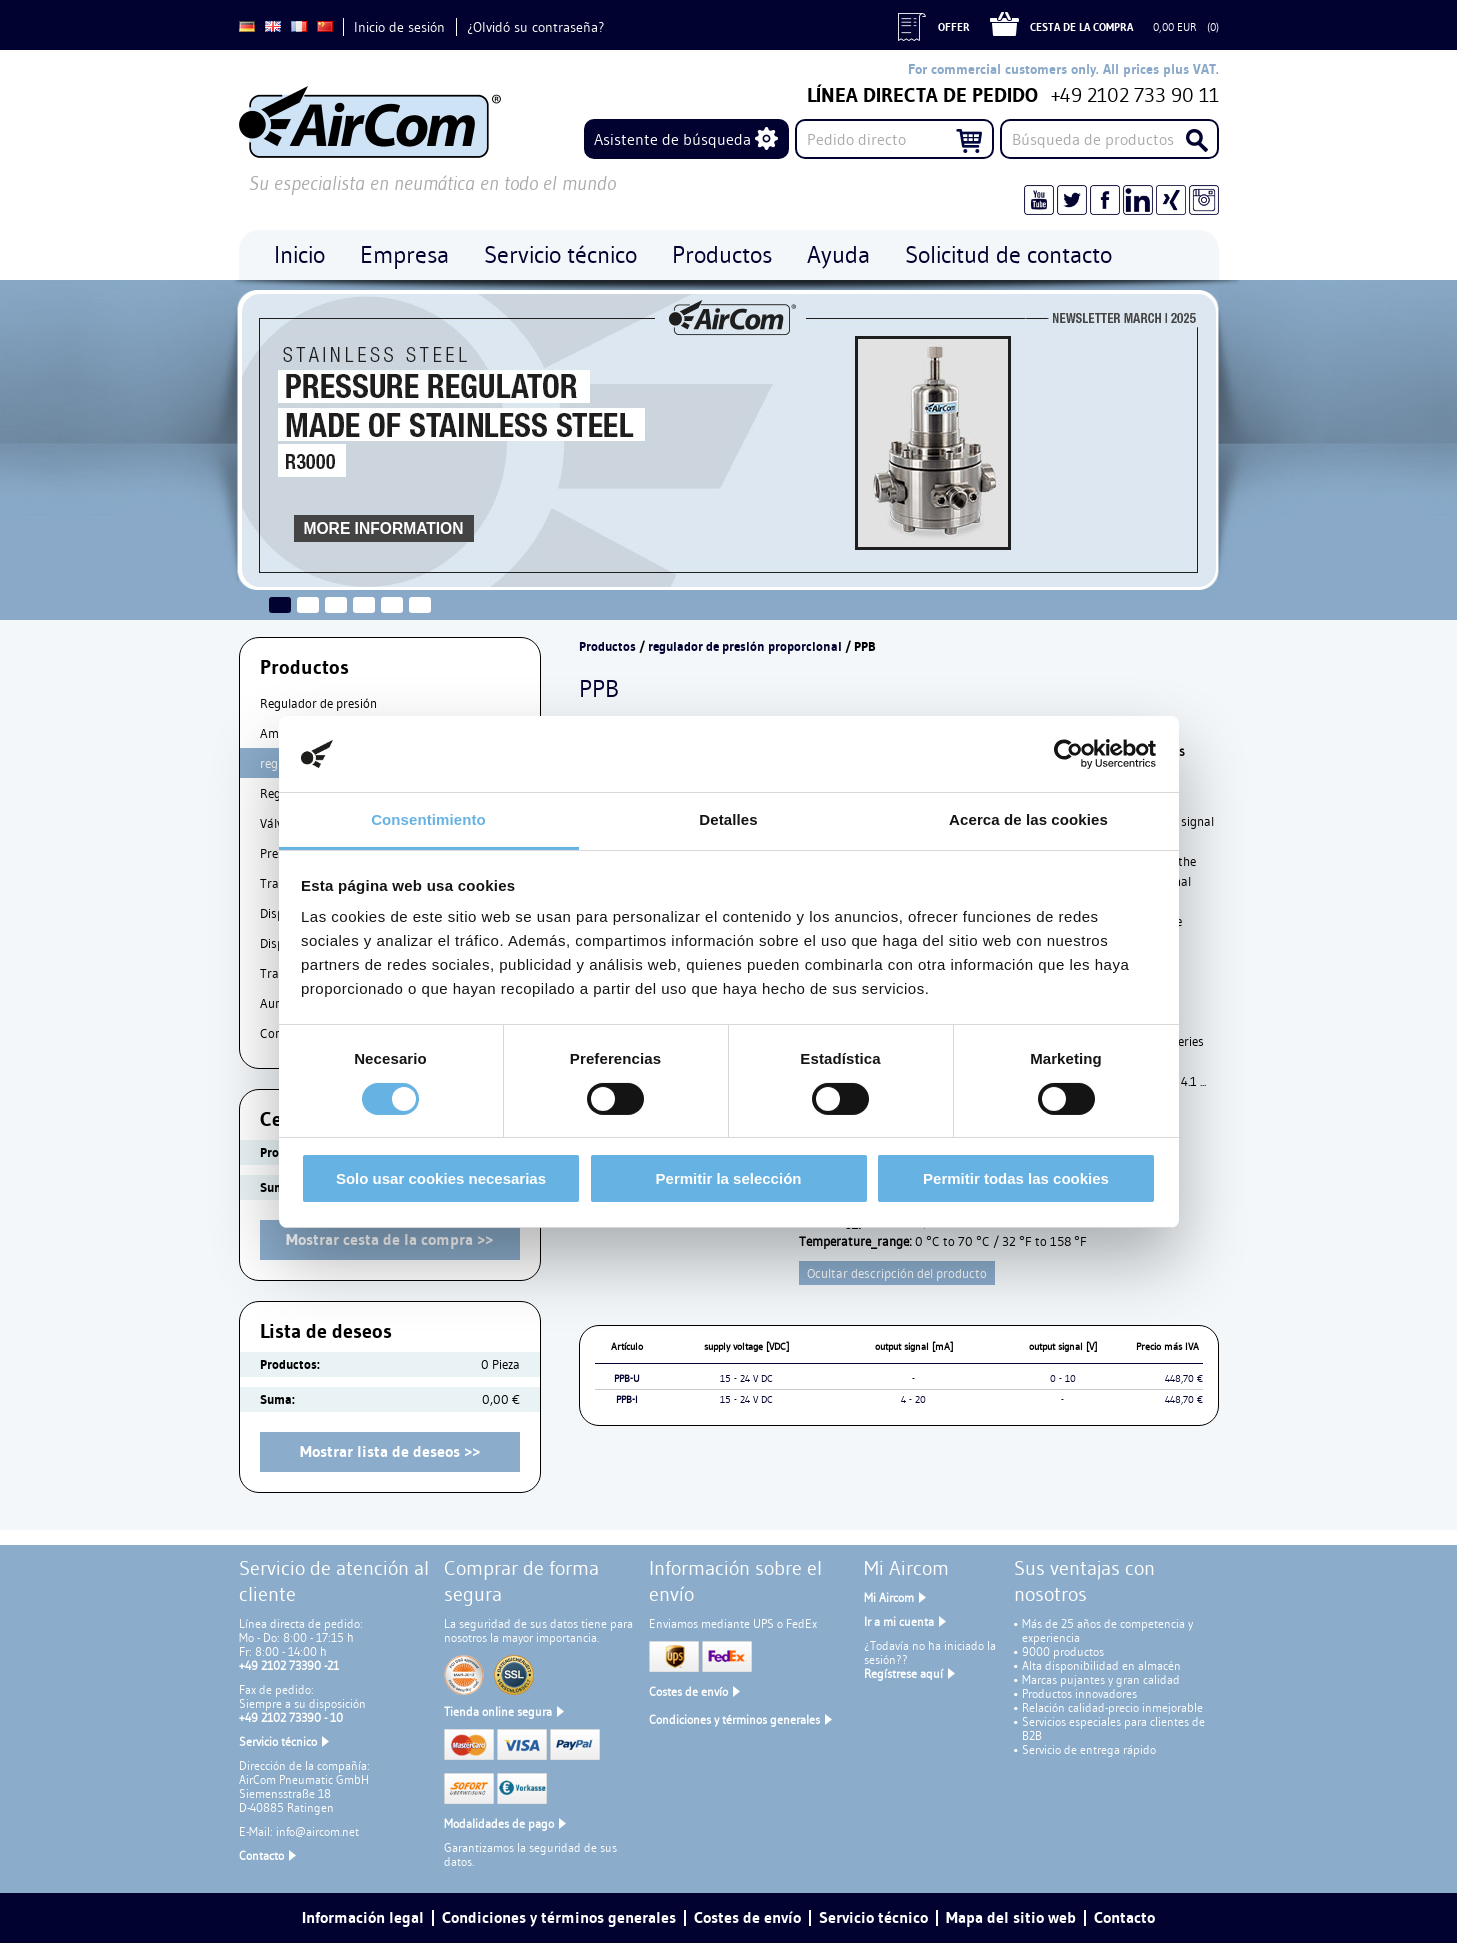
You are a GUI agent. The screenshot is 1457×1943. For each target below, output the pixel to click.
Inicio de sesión (399, 27)
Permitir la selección (729, 1178)
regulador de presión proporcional (745, 646)
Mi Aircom (889, 1597)
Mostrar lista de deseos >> (390, 1451)
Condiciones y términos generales (734, 1719)
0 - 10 (1063, 1378)
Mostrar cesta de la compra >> (389, 1239)
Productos (607, 646)
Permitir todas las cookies (1016, 1178)
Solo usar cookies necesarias (441, 1178)
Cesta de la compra (1081, 27)
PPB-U (627, 1378)
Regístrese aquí (903, 1673)
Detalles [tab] (728, 819)
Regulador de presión (318, 703)
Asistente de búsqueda (672, 139)
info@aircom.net (317, 1831)
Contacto (261, 1855)
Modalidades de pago (499, 1823)
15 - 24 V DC (746, 1378)
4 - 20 (913, 1399)
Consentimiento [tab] (428, 819)
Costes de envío (688, 1691)
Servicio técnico (278, 1741)
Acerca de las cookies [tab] (1028, 819)
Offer (954, 27)
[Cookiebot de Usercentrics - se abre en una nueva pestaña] (1068, 754)
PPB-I (627, 1399)
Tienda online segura (498, 1711)
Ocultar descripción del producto (897, 1273)
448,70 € (1184, 1378)
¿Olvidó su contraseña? (535, 27)
